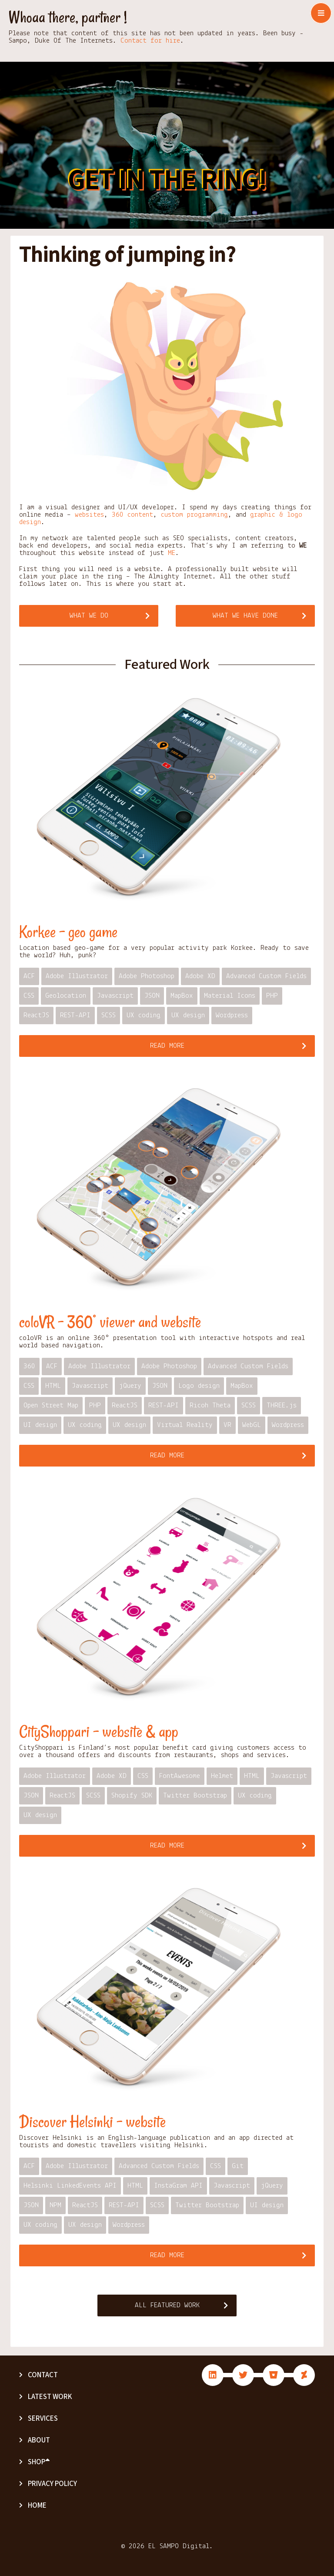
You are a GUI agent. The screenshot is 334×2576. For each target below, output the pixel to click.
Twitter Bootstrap (195, 1795)
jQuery (130, 1386)
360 (29, 1366)
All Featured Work (167, 2305)
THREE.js (282, 1405)
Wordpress (232, 1015)
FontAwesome (179, 1776)
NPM (55, 2205)
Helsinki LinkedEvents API (70, 2185)
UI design (40, 1425)
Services (43, 2418)
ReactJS (36, 1015)
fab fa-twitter (243, 2375)
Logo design (199, 1386)
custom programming (194, 514)
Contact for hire (150, 40)
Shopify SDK (131, 1795)
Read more (167, 1045)
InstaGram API (178, 2185)
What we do (89, 615)
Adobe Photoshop (146, 976)
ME (171, 553)
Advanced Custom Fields (266, 976)
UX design (188, 1015)
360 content (132, 514)
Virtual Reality (185, 1425)
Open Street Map (50, 1405)
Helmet (222, 1776)
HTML (53, 1386)
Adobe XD (200, 976)
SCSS (108, 1015)
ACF (29, 976)
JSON (152, 995)
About (39, 2440)
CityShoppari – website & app (98, 1731)
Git (238, 2166)
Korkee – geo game (68, 931)
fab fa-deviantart (304, 2375)
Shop (39, 2462)
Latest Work (50, 2397)
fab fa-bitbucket (273, 2375)
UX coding (143, 1015)
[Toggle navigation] (321, 13)
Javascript (115, 995)
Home (37, 2505)
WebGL (251, 1425)
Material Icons (229, 995)
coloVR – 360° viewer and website (110, 1322)
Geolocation (65, 995)
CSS (28, 995)
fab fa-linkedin (213, 2375)
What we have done (245, 615)
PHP (272, 995)
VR (227, 1425)
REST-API (75, 1015)
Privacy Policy (52, 2484)
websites (89, 514)
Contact (43, 2375)
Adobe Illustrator (77, 976)
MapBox (181, 995)
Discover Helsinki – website (92, 2121)
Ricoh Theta (210, 1405)
